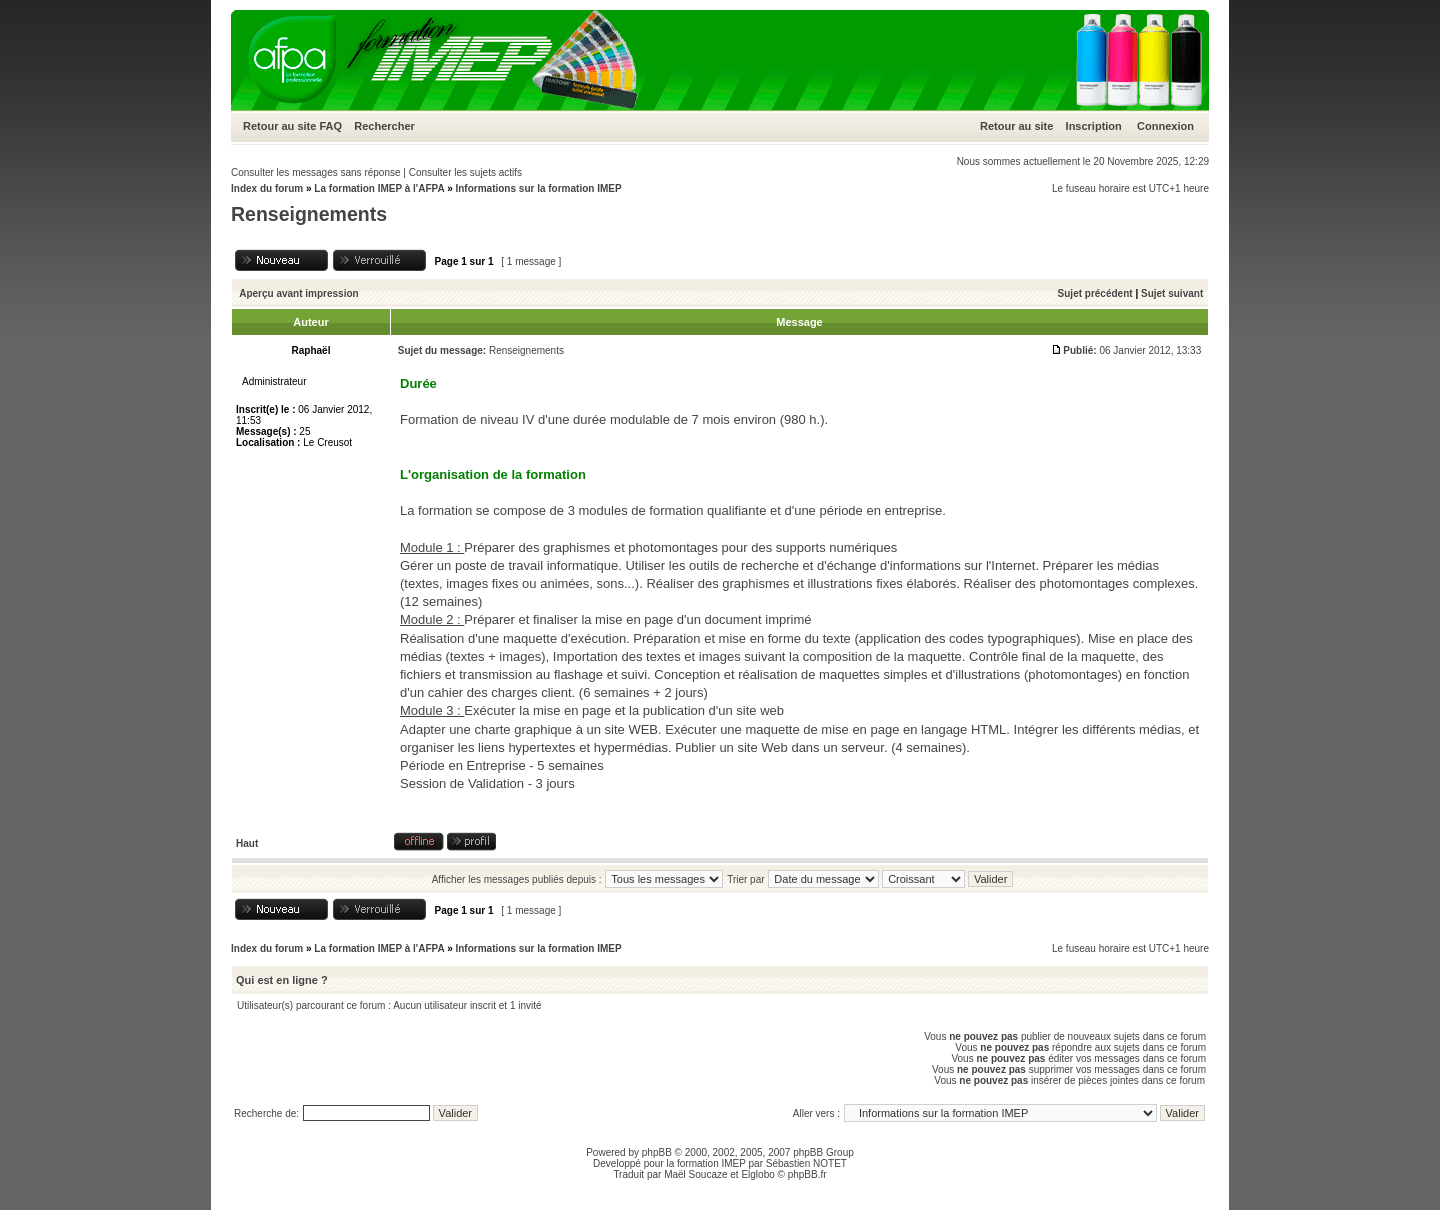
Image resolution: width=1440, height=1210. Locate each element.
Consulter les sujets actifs (465, 172)
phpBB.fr (807, 1174)
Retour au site (279, 126)
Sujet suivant (1172, 293)
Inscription (1094, 126)
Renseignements (309, 214)
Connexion (1165, 126)
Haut (247, 843)
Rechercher (384, 126)
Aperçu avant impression (298, 293)
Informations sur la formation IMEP (538, 188)
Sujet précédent (1095, 293)
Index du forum (267, 188)
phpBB (657, 1152)
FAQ (330, 126)
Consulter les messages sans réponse (316, 172)
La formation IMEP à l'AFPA (379, 188)
